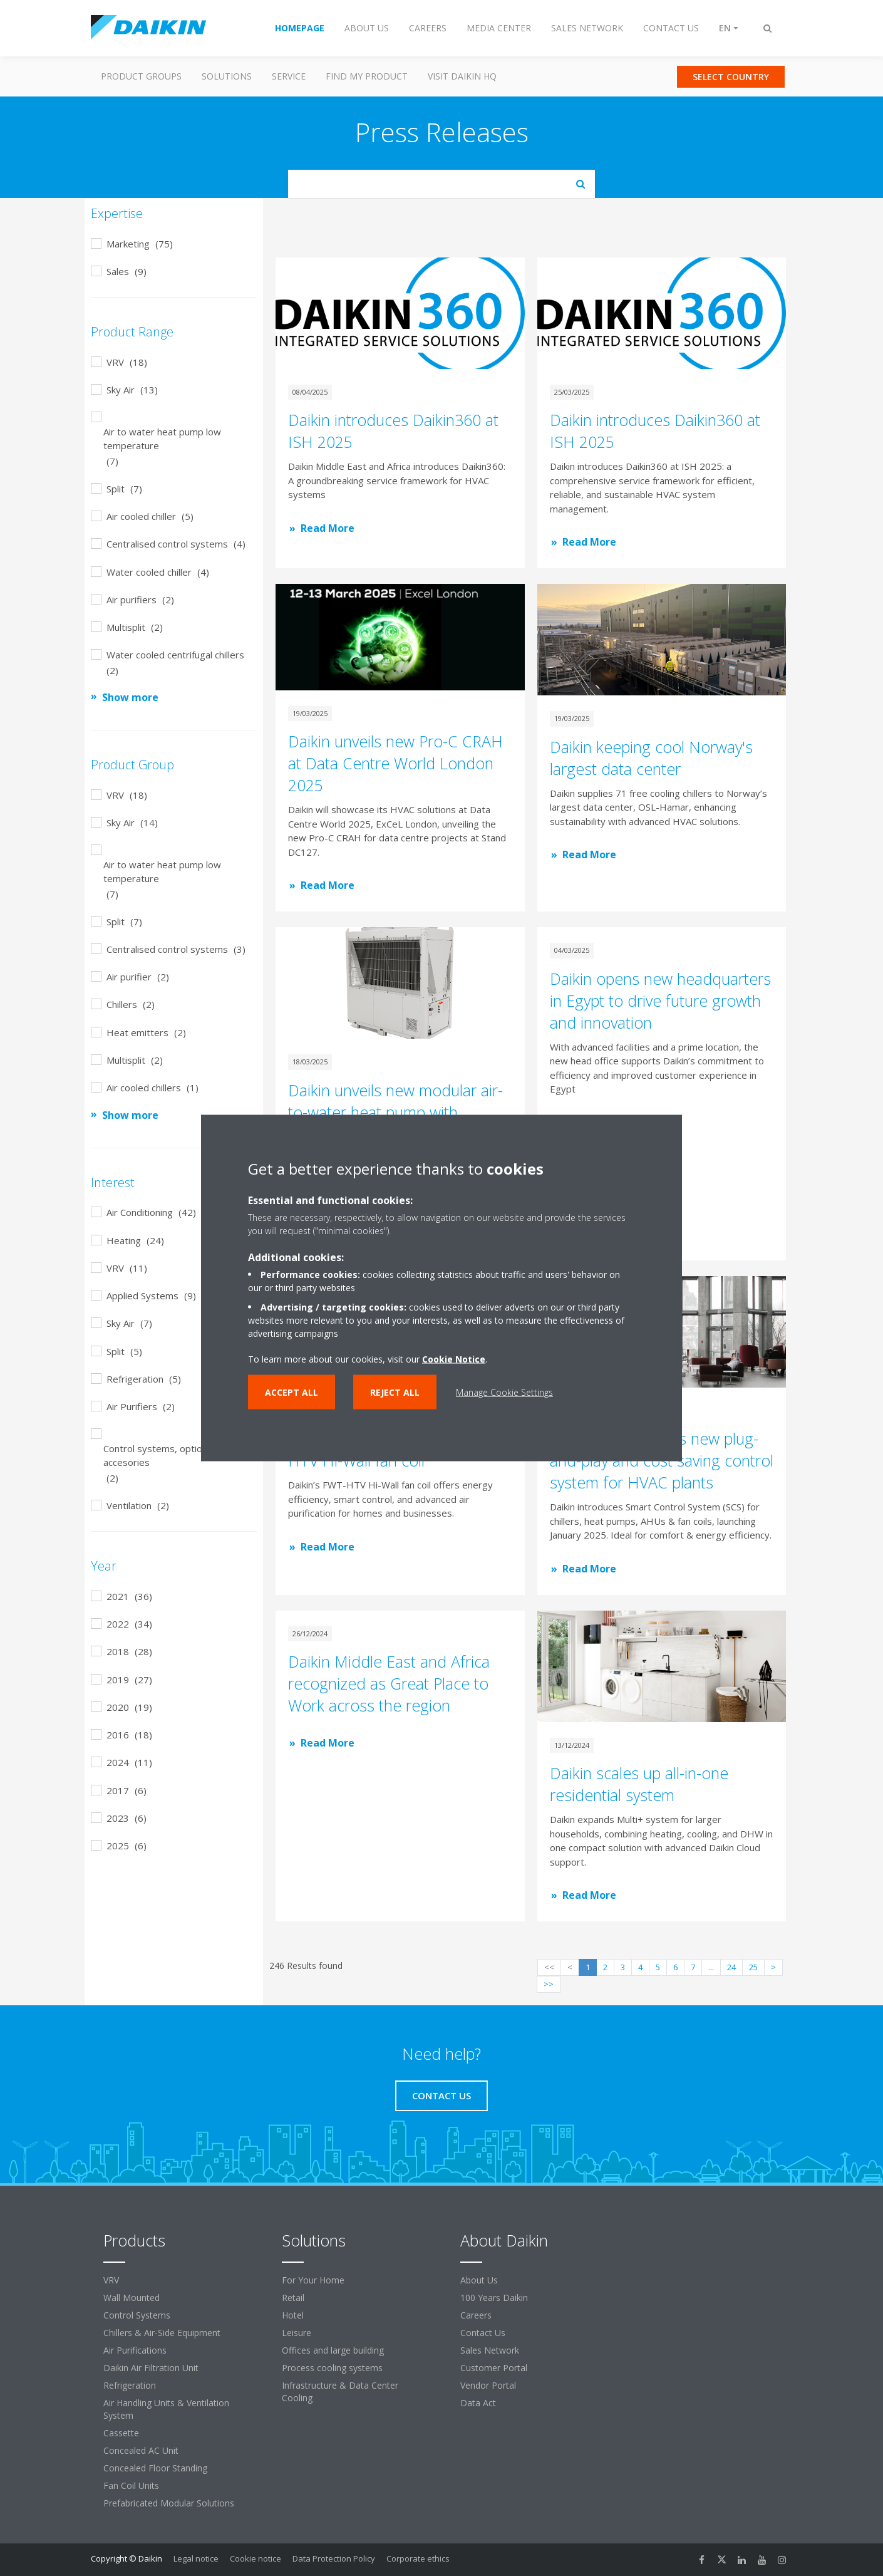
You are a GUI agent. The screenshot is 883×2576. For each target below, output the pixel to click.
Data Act (478, 2403)
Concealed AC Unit (140, 2450)
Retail (293, 2297)
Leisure (296, 2333)
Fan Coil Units (131, 2485)
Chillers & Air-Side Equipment (161, 2333)
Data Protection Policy (333, 2558)
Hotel (293, 2315)
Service (289, 76)
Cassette (121, 2433)
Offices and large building (333, 2350)
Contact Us (482, 2333)
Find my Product (367, 76)
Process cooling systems (332, 2368)
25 (753, 1967)
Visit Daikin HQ (462, 76)
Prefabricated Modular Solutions (168, 2503)
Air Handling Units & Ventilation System (166, 2409)
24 (731, 1967)
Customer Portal (493, 2368)
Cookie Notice (453, 1359)
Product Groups (141, 76)
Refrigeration (129, 2385)
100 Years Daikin (494, 2297)
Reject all (395, 1392)
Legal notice (196, 2558)
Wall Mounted (131, 2297)
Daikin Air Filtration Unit (151, 2368)
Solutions (227, 76)
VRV (111, 2280)
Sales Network (489, 2350)
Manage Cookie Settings (504, 1392)
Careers (476, 2315)
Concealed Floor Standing (155, 2468)
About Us (479, 2280)
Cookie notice (255, 2558)
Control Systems (136, 2315)
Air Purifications (135, 2350)
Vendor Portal (488, 2385)
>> (549, 1984)
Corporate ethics (418, 2558)
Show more (130, 697)
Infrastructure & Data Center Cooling (340, 2391)
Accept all (291, 1392)
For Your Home (313, 2280)
